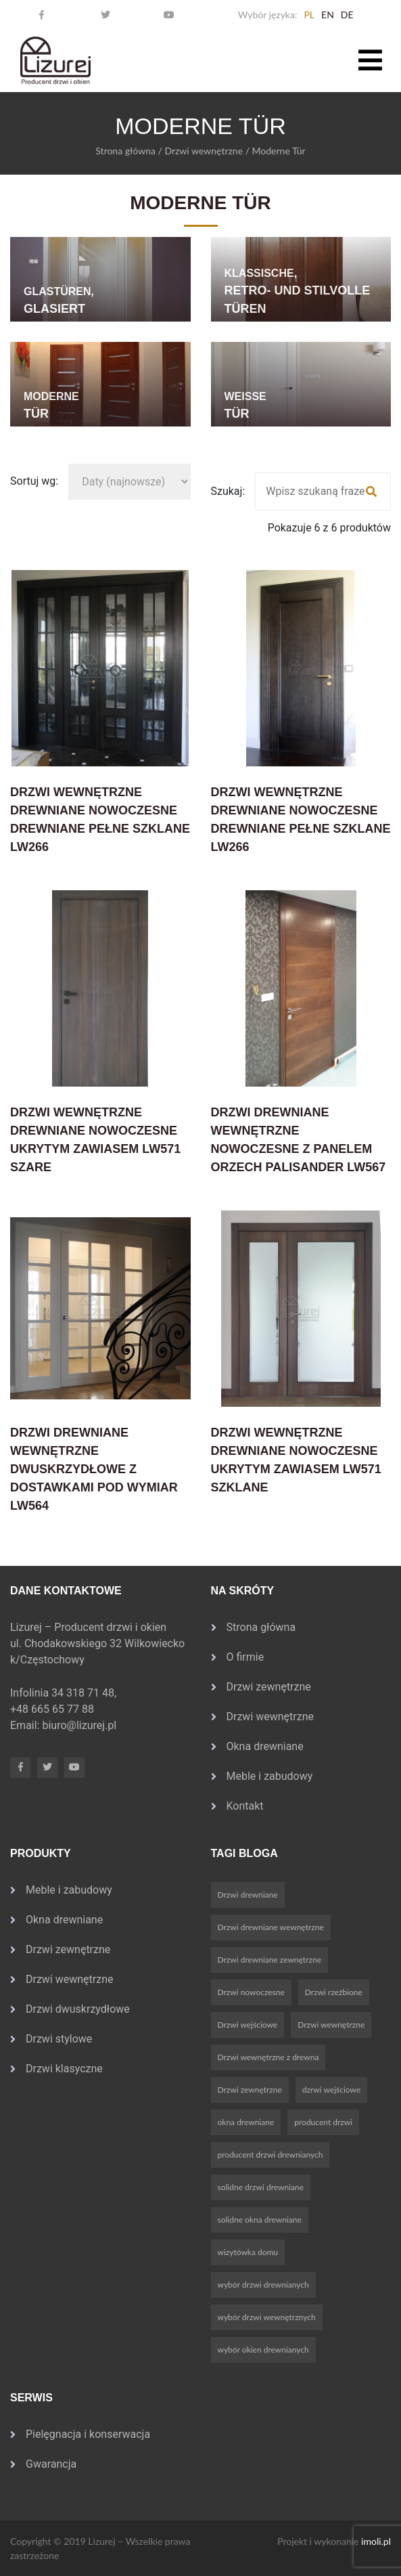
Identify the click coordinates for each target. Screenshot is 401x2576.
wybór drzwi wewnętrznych (267, 2317)
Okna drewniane (265, 1746)
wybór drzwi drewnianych (263, 2284)
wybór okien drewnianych (263, 2349)
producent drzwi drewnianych (270, 2154)
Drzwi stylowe (59, 2038)
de (347, 14)
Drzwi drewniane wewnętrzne (271, 1927)
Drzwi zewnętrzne (269, 1686)
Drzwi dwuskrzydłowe (78, 2009)
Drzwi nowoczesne (251, 1992)
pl (309, 14)
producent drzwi (323, 2122)
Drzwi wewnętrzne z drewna (268, 2057)
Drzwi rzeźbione (333, 1992)
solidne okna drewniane (260, 2219)
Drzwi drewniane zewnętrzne (270, 1960)
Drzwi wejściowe (248, 2025)
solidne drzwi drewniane (261, 2187)
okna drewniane (246, 2122)
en (327, 14)
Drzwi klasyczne (64, 2068)
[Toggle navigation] (370, 60)
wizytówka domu (248, 2252)
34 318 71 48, (85, 1692)
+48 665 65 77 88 (53, 1709)
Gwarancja (51, 2464)
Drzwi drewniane (248, 1895)
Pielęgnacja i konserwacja (88, 2434)
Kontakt (245, 1805)
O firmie (245, 1657)
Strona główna (125, 150)
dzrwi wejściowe (331, 2089)
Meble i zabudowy (270, 1776)
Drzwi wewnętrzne (203, 150)
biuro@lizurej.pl (79, 1725)
